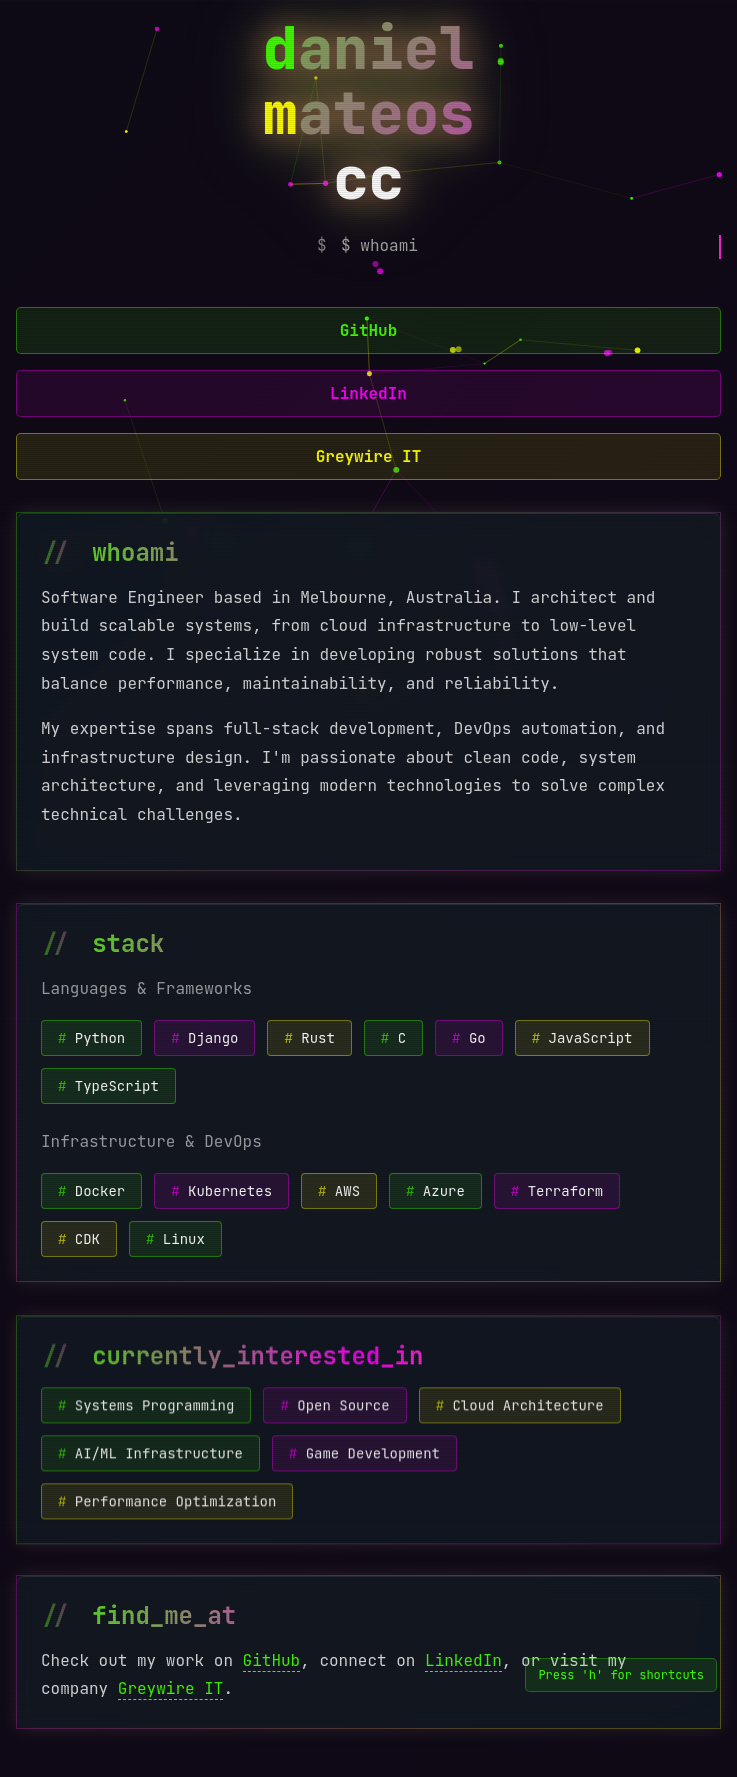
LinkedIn (368, 393)
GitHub (369, 330)
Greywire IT (369, 456)
